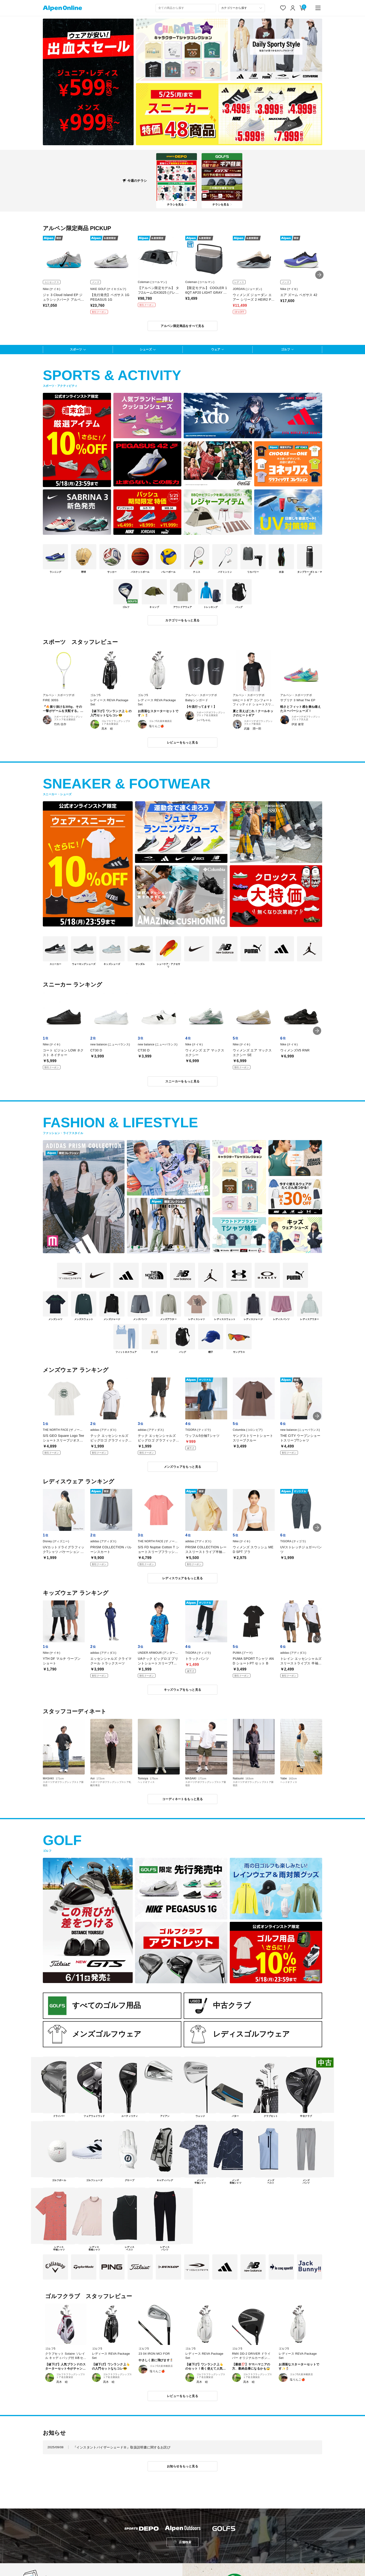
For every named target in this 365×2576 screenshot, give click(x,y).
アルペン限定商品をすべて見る (182, 326)
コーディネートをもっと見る (182, 1799)
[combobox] (185, 8)
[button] (319, 275)
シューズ (146, 349)
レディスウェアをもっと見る (182, 1578)
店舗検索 (185, 2542)
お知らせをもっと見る (182, 2466)
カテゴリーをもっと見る (182, 620)
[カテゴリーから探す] (241, 8)
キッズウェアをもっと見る (182, 1689)
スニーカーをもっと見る (182, 1081)
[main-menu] (318, 8)
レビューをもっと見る (182, 742)
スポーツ (76, 349)
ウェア (215, 349)
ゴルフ (285, 349)
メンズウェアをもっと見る (182, 1466)
